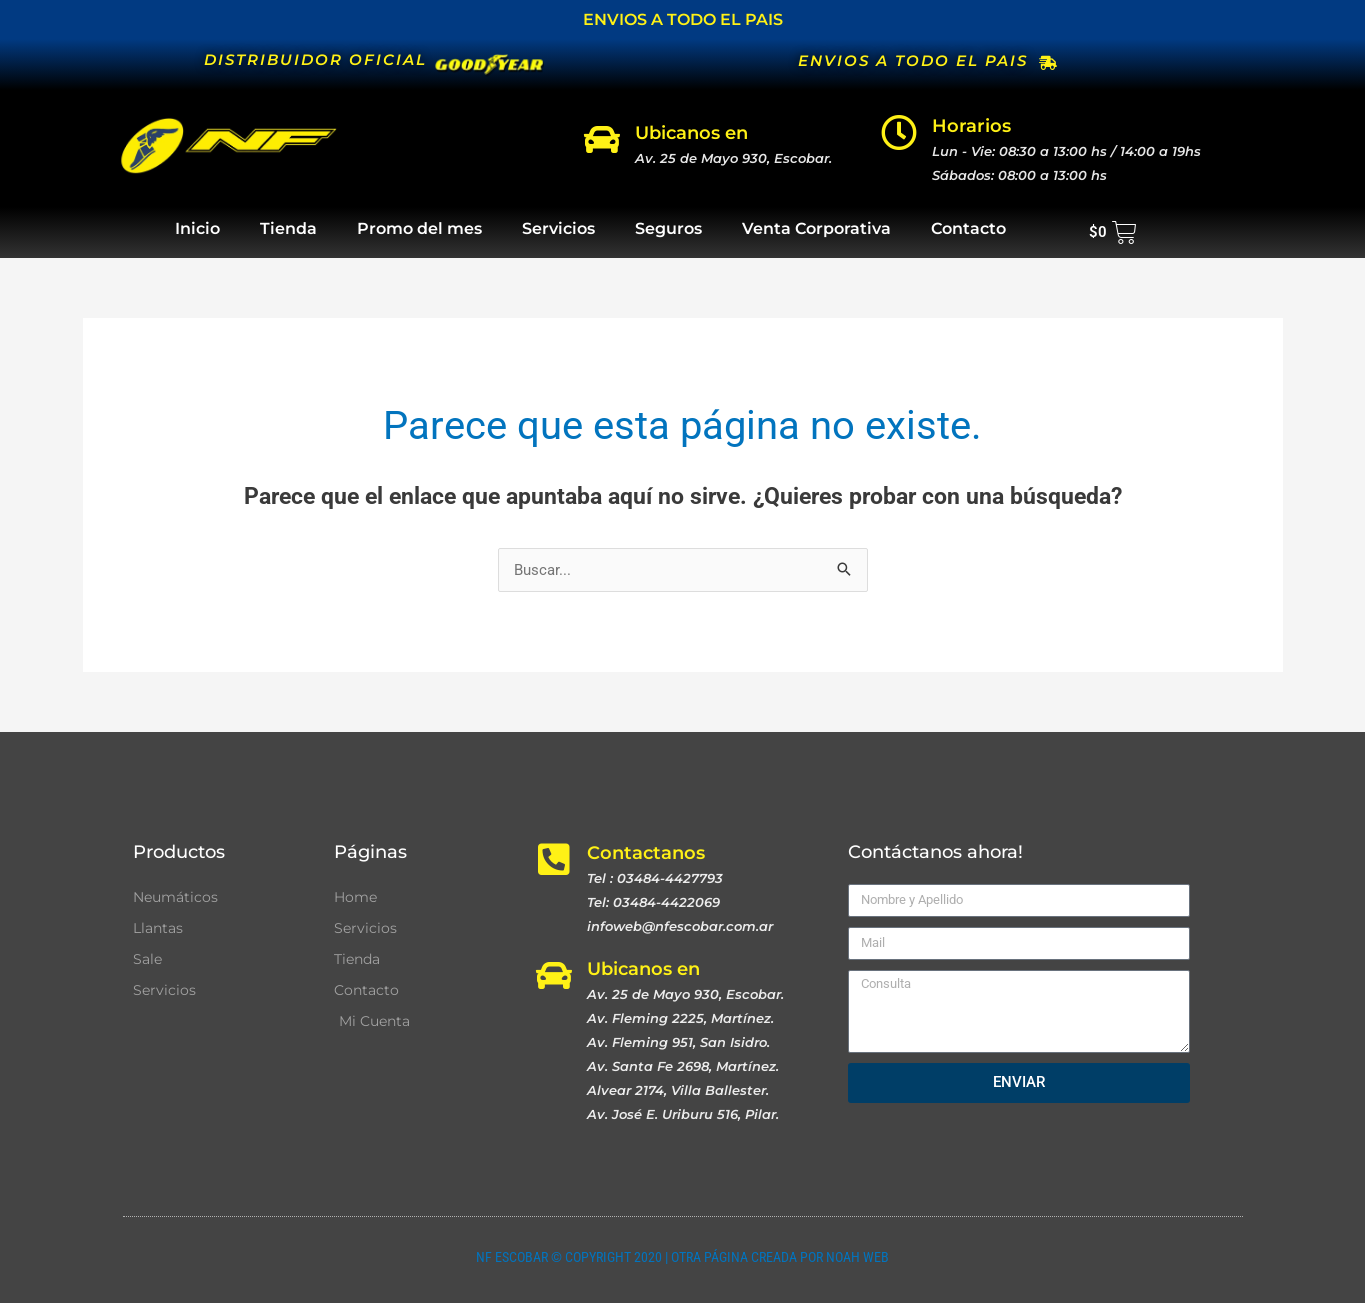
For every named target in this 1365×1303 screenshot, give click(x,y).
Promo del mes (419, 228)
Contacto (968, 228)
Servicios (558, 228)
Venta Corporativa (816, 228)
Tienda (288, 228)
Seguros (668, 228)
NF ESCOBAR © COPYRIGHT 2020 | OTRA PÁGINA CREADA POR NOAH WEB (682, 1257)
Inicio (197, 228)
